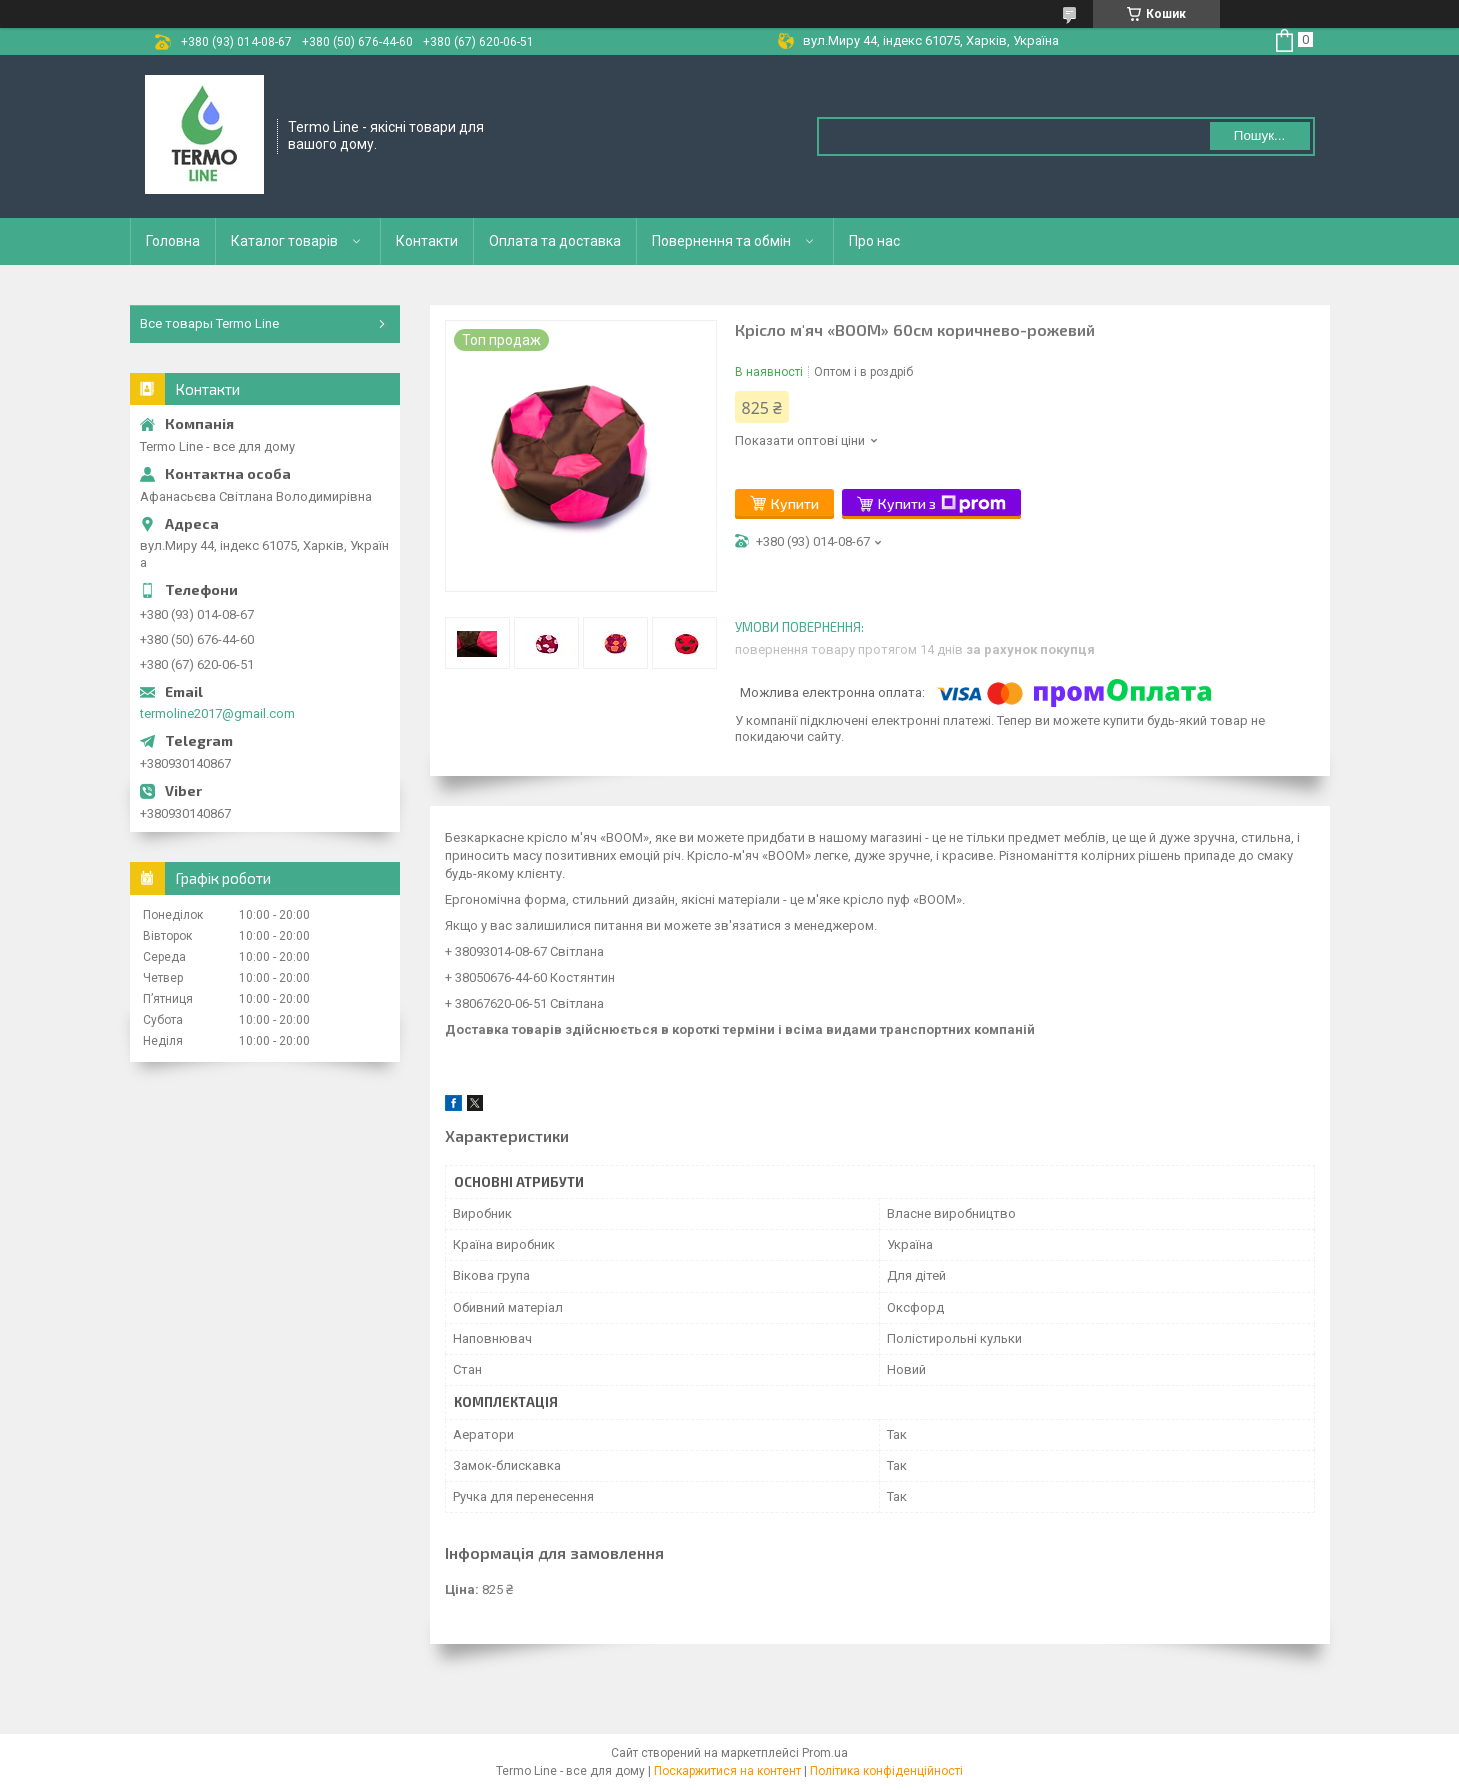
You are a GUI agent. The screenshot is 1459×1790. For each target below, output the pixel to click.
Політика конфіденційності (886, 1771)
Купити (795, 503)
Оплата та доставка (555, 241)
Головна (173, 241)
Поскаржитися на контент (727, 1771)
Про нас (874, 241)
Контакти (427, 241)
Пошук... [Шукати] (1259, 135)
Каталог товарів (284, 241)
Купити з (942, 504)
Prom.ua (825, 1753)
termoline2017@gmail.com (217, 713)
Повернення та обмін (721, 241)
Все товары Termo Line (209, 323)
